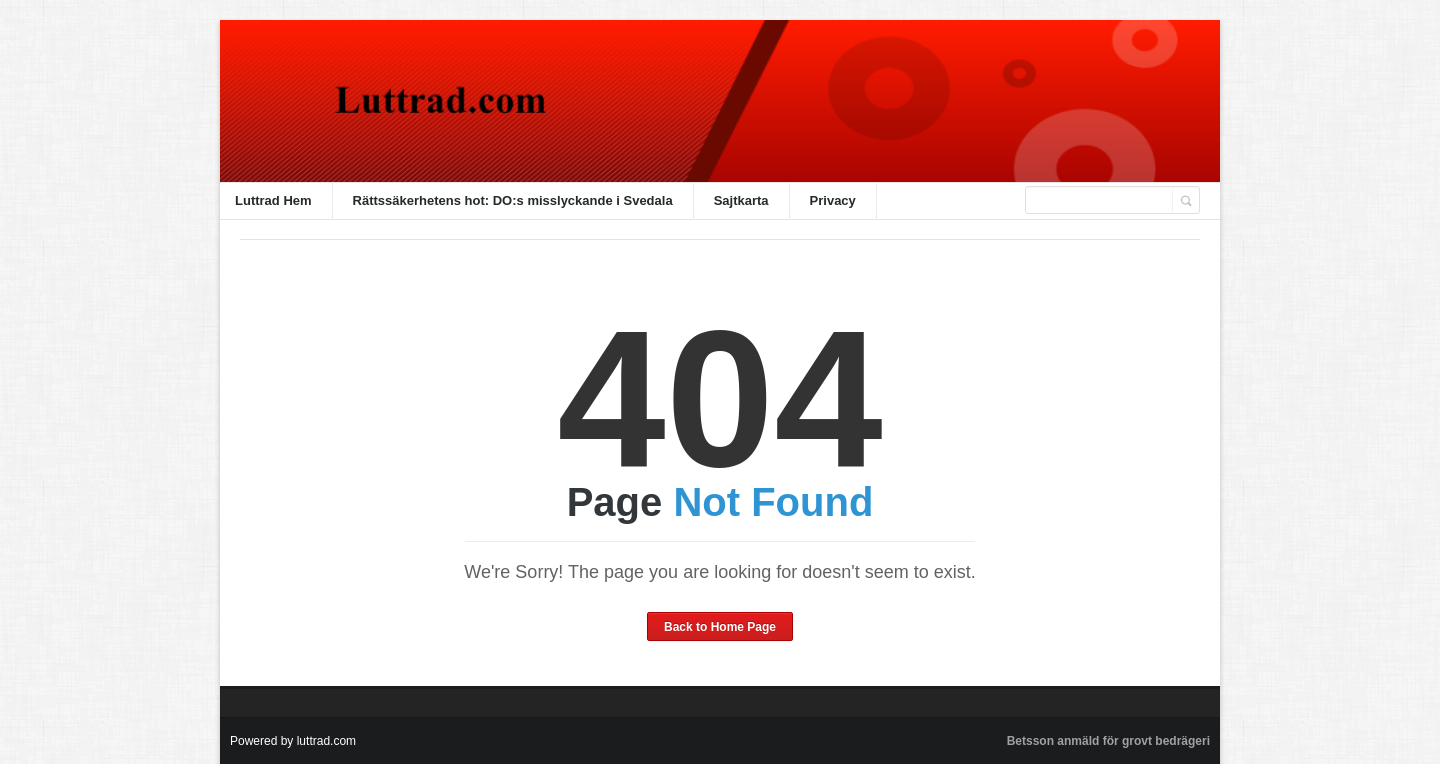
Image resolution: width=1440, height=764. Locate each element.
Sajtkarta (741, 200)
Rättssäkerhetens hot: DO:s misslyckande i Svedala (513, 200)
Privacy (833, 200)
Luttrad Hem (273, 200)
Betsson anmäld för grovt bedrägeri (1108, 741)
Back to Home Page (720, 627)
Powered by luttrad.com (293, 741)
